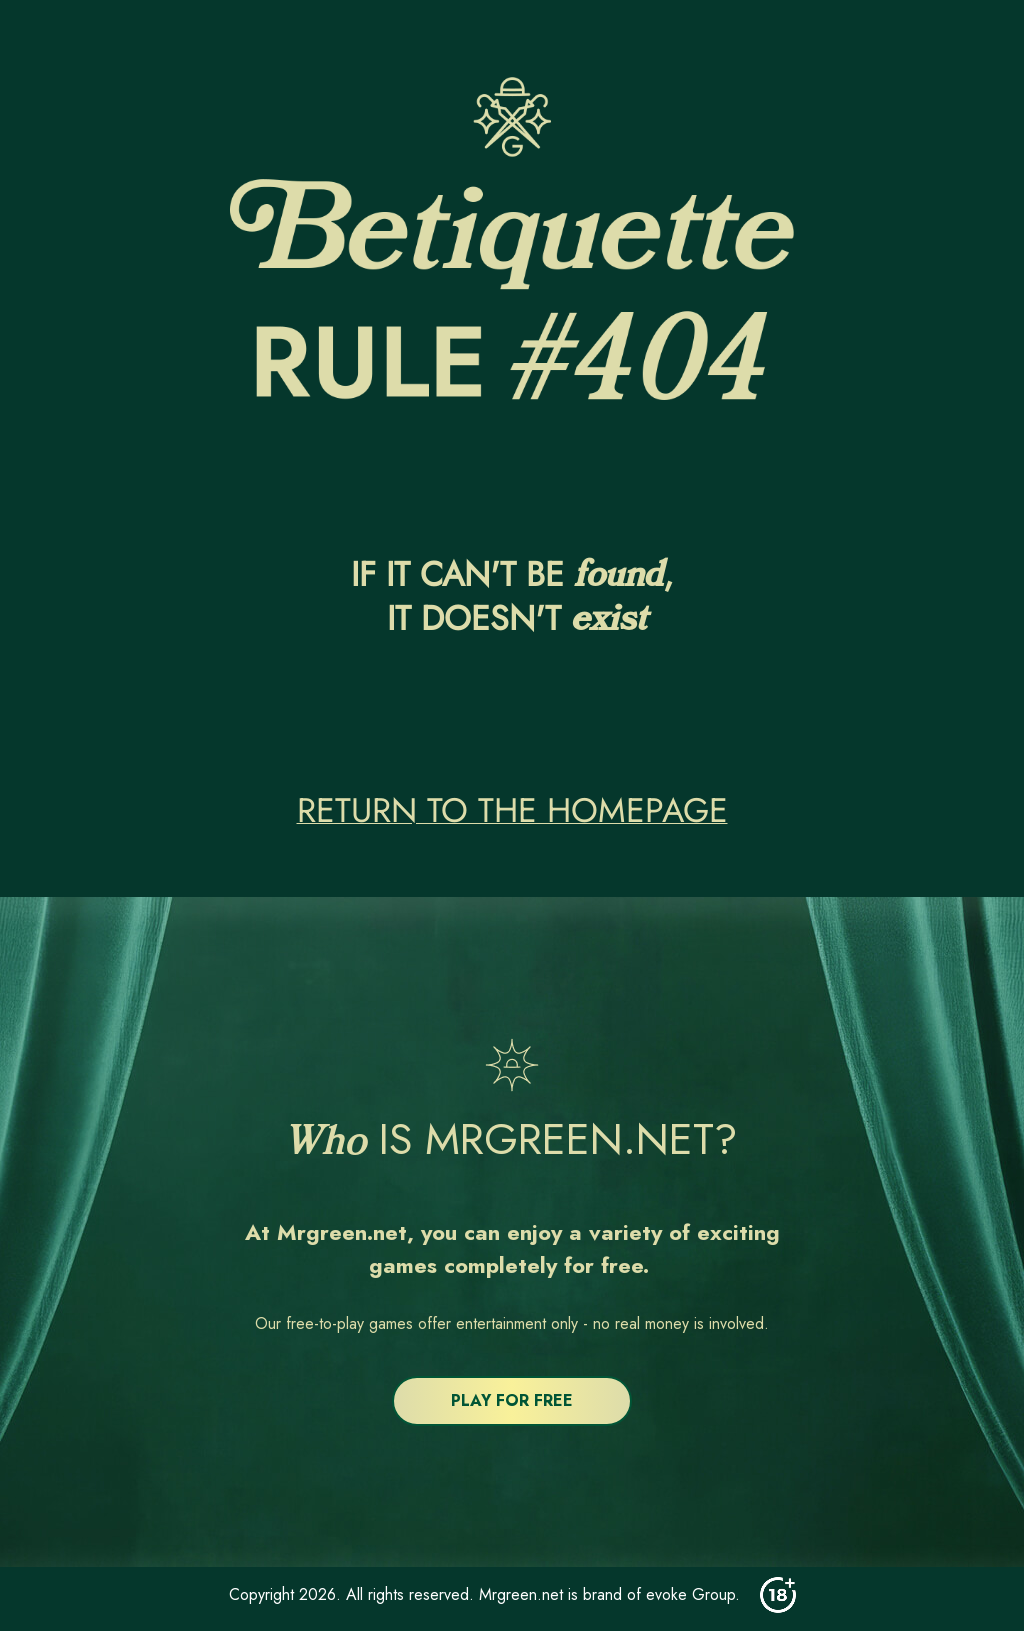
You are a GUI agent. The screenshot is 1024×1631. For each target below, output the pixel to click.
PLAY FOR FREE (512, 1400)
